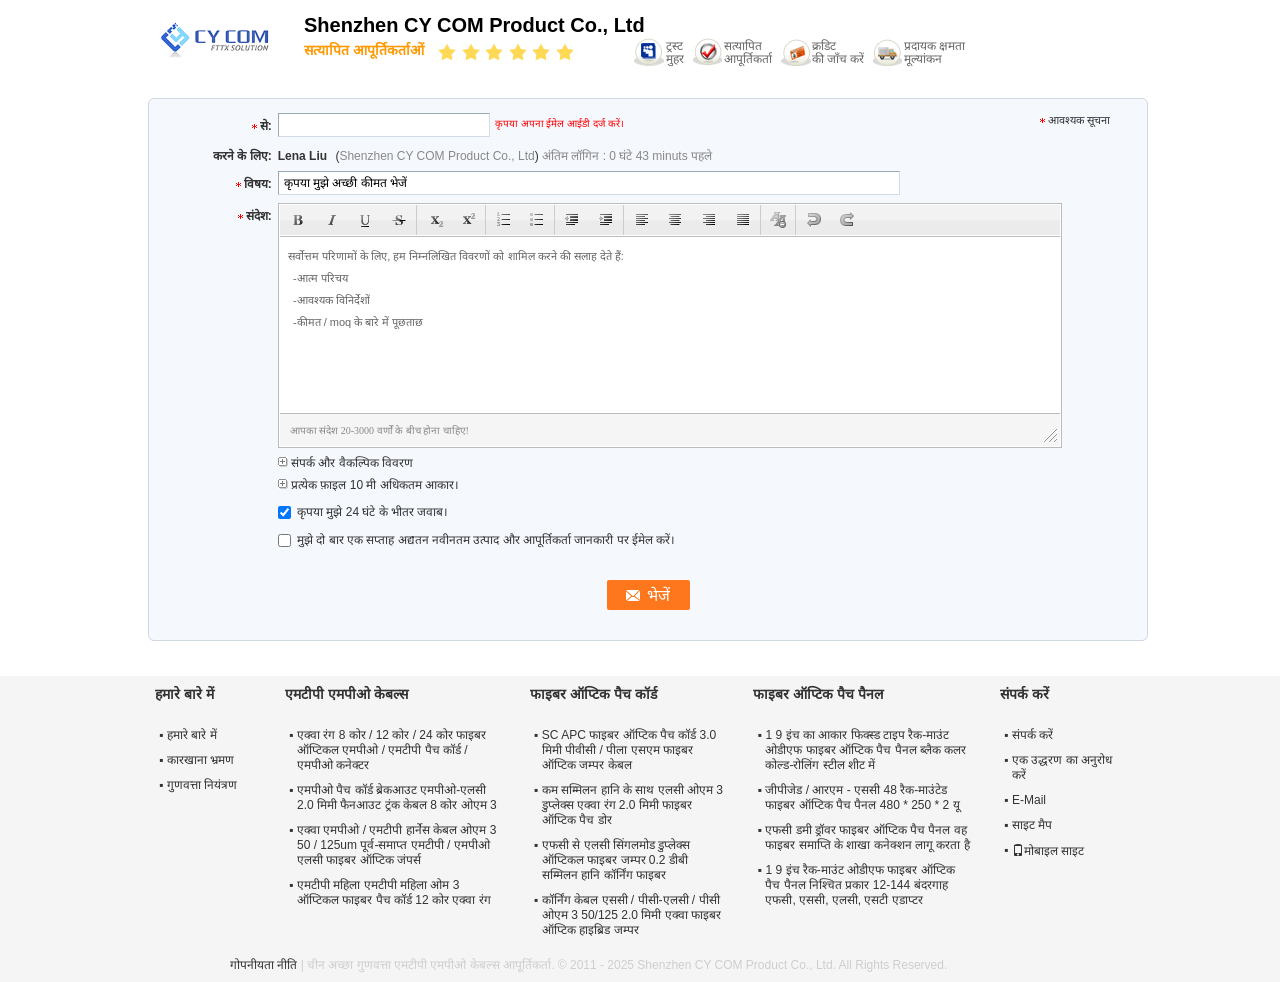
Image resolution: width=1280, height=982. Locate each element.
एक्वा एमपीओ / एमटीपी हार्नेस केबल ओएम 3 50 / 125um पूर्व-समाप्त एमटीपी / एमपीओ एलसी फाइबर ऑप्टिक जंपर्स (396, 845)
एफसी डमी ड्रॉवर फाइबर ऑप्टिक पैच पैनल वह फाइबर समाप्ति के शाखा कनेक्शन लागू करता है (867, 837)
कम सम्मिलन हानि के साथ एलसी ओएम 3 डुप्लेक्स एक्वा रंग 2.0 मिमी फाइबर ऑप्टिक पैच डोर (632, 805)
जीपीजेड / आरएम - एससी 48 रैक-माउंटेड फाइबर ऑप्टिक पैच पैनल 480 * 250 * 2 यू (862, 797)
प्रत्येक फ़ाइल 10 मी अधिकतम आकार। (368, 485)
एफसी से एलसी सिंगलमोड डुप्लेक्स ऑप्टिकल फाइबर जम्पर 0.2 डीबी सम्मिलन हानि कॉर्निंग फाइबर (616, 860)
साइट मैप (1032, 825)
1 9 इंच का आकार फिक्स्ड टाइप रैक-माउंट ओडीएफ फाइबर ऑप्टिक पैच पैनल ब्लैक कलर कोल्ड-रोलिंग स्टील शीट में (865, 750)
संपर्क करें (1032, 735)
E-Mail (1029, 800)
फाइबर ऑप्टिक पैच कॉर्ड (593, 694)
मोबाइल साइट (1048, 851)
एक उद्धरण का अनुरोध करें (1062, 767)
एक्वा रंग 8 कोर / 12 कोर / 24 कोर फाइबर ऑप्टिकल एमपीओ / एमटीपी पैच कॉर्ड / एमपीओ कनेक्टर (391, 750)
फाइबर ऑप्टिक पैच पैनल (818, 694)
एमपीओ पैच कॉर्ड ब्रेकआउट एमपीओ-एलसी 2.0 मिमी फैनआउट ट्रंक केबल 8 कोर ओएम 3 (397, 797)
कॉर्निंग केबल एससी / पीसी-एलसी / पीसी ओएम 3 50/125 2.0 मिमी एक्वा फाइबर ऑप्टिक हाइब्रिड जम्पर (631, 915)
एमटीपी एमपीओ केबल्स (346, 694)
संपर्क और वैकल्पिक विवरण (345, 463)
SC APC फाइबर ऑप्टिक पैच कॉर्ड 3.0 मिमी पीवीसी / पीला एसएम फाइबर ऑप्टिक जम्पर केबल (629, 750)
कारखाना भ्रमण (200, 760)
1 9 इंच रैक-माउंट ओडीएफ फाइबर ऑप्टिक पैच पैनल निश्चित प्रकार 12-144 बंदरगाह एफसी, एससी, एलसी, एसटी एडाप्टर (859, 885)
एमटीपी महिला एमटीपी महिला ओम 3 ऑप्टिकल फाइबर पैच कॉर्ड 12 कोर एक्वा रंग (394, 892)
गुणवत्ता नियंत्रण (202, 785)
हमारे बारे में (192, 735)
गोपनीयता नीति (263, 965)
